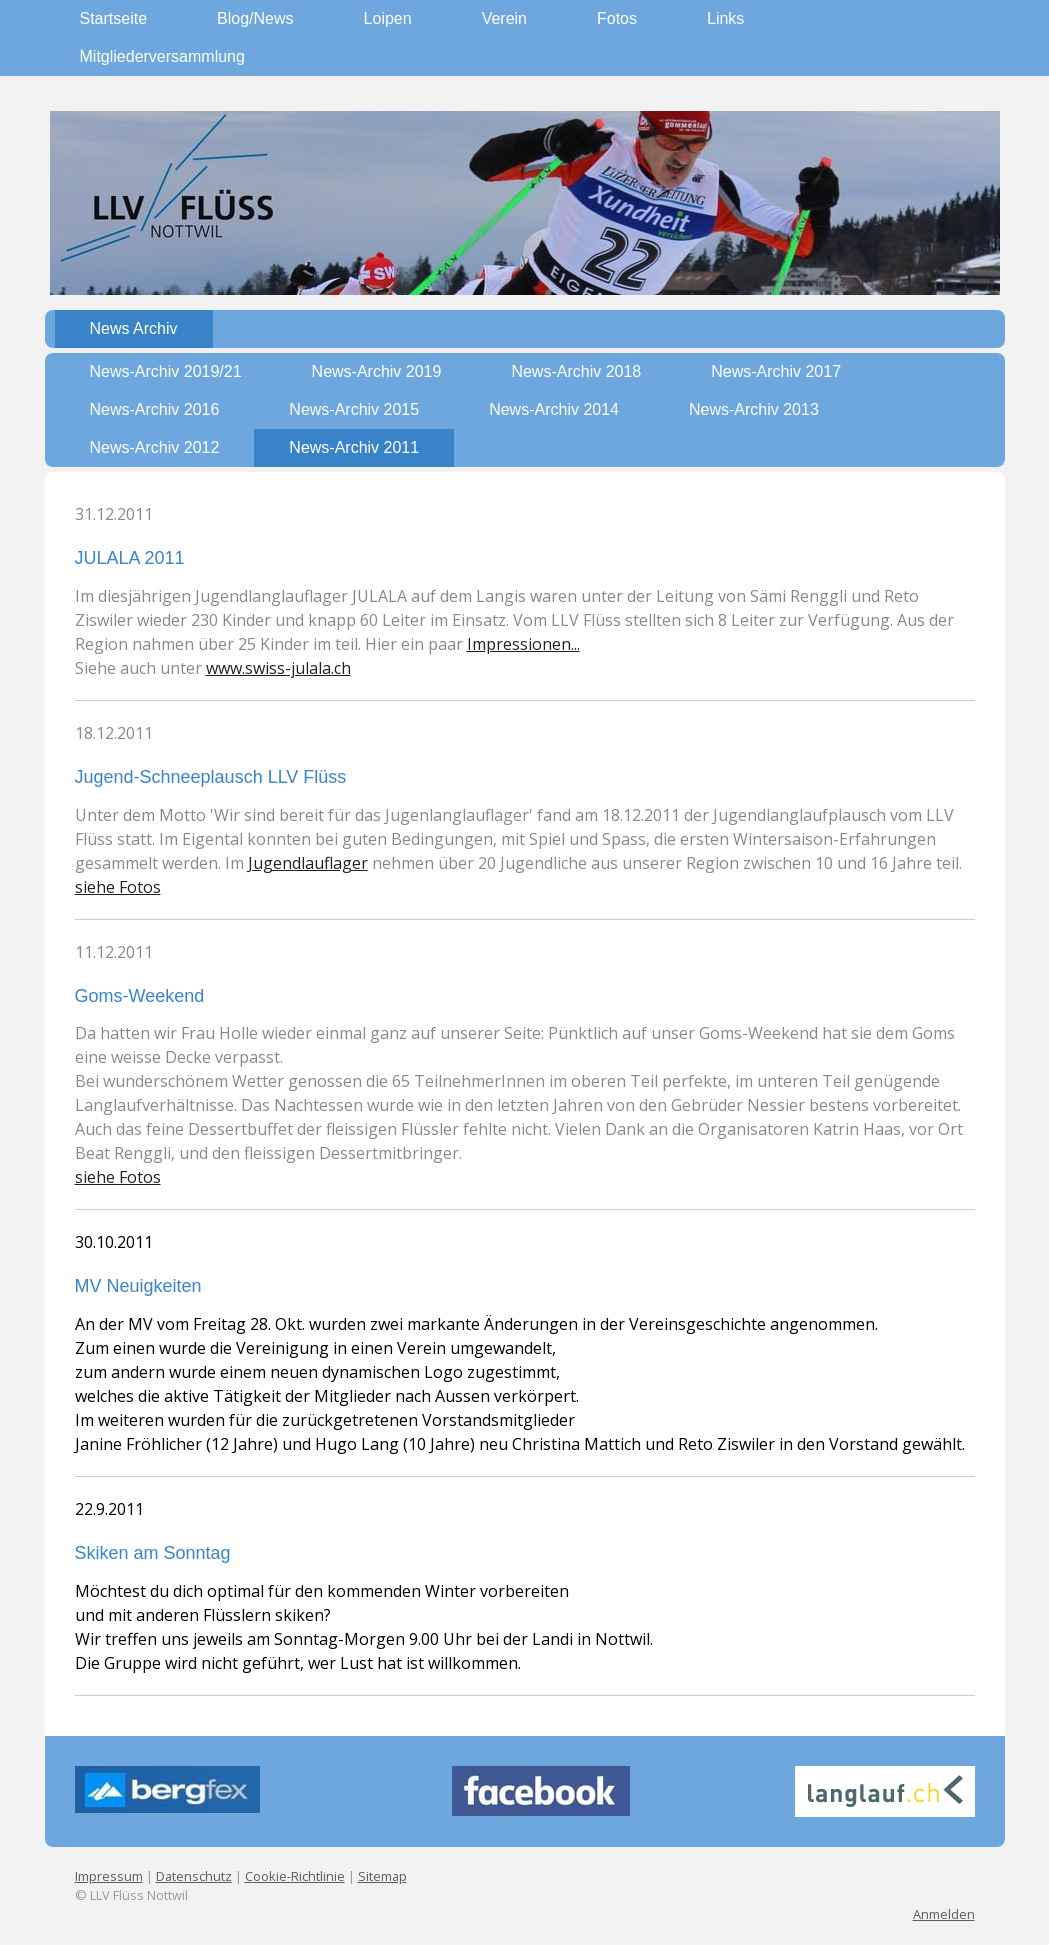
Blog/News (255, 18)
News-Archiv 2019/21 (166, 371)
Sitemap (382, 1876)
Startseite (114, 18)
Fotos (617, 18)
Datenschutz (194, 1876)
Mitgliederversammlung (162, 56)
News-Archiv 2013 (754, 409)
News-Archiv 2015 (354, 409)
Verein (504, 18)
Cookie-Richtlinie (295, 1876)
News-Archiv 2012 (155, 447)
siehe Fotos (118, 887)
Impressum (109, 1876)
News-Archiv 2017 (776, 371)
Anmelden (944, 1914)
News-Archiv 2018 (576, 371)
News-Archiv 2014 (554, 409)
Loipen (388, 18)
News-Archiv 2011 (354, 447)
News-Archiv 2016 (155, 409)
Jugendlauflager (308, 863)
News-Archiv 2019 (377, 371)
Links (725, 18)
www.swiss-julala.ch (278, 668)
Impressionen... (523, 644)
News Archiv (134, 328)
